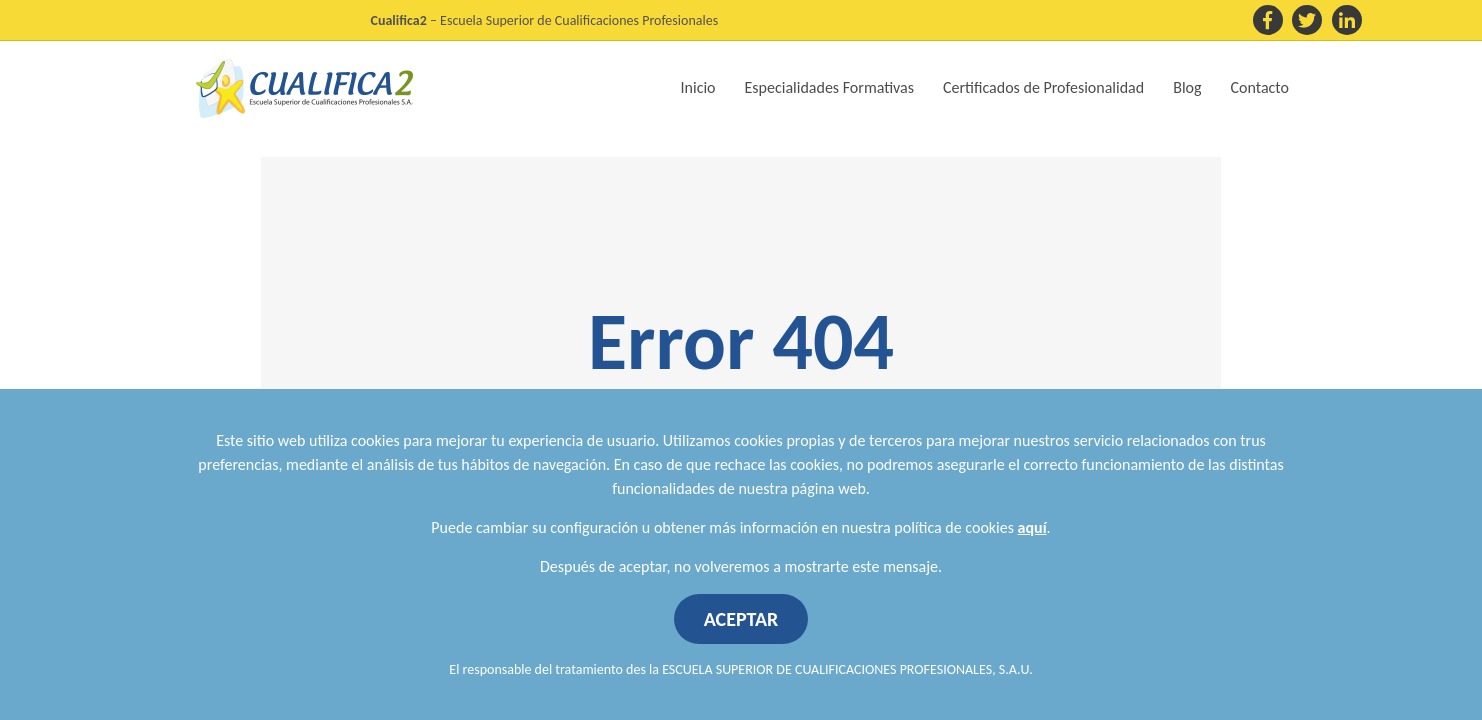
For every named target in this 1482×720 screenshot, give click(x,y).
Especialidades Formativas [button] (829, 87)
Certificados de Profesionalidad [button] (1043, 87)
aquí (1032, 527)
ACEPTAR (741, 619)
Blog (1187, 87)
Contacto (1260, 87)
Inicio (698, 87)
